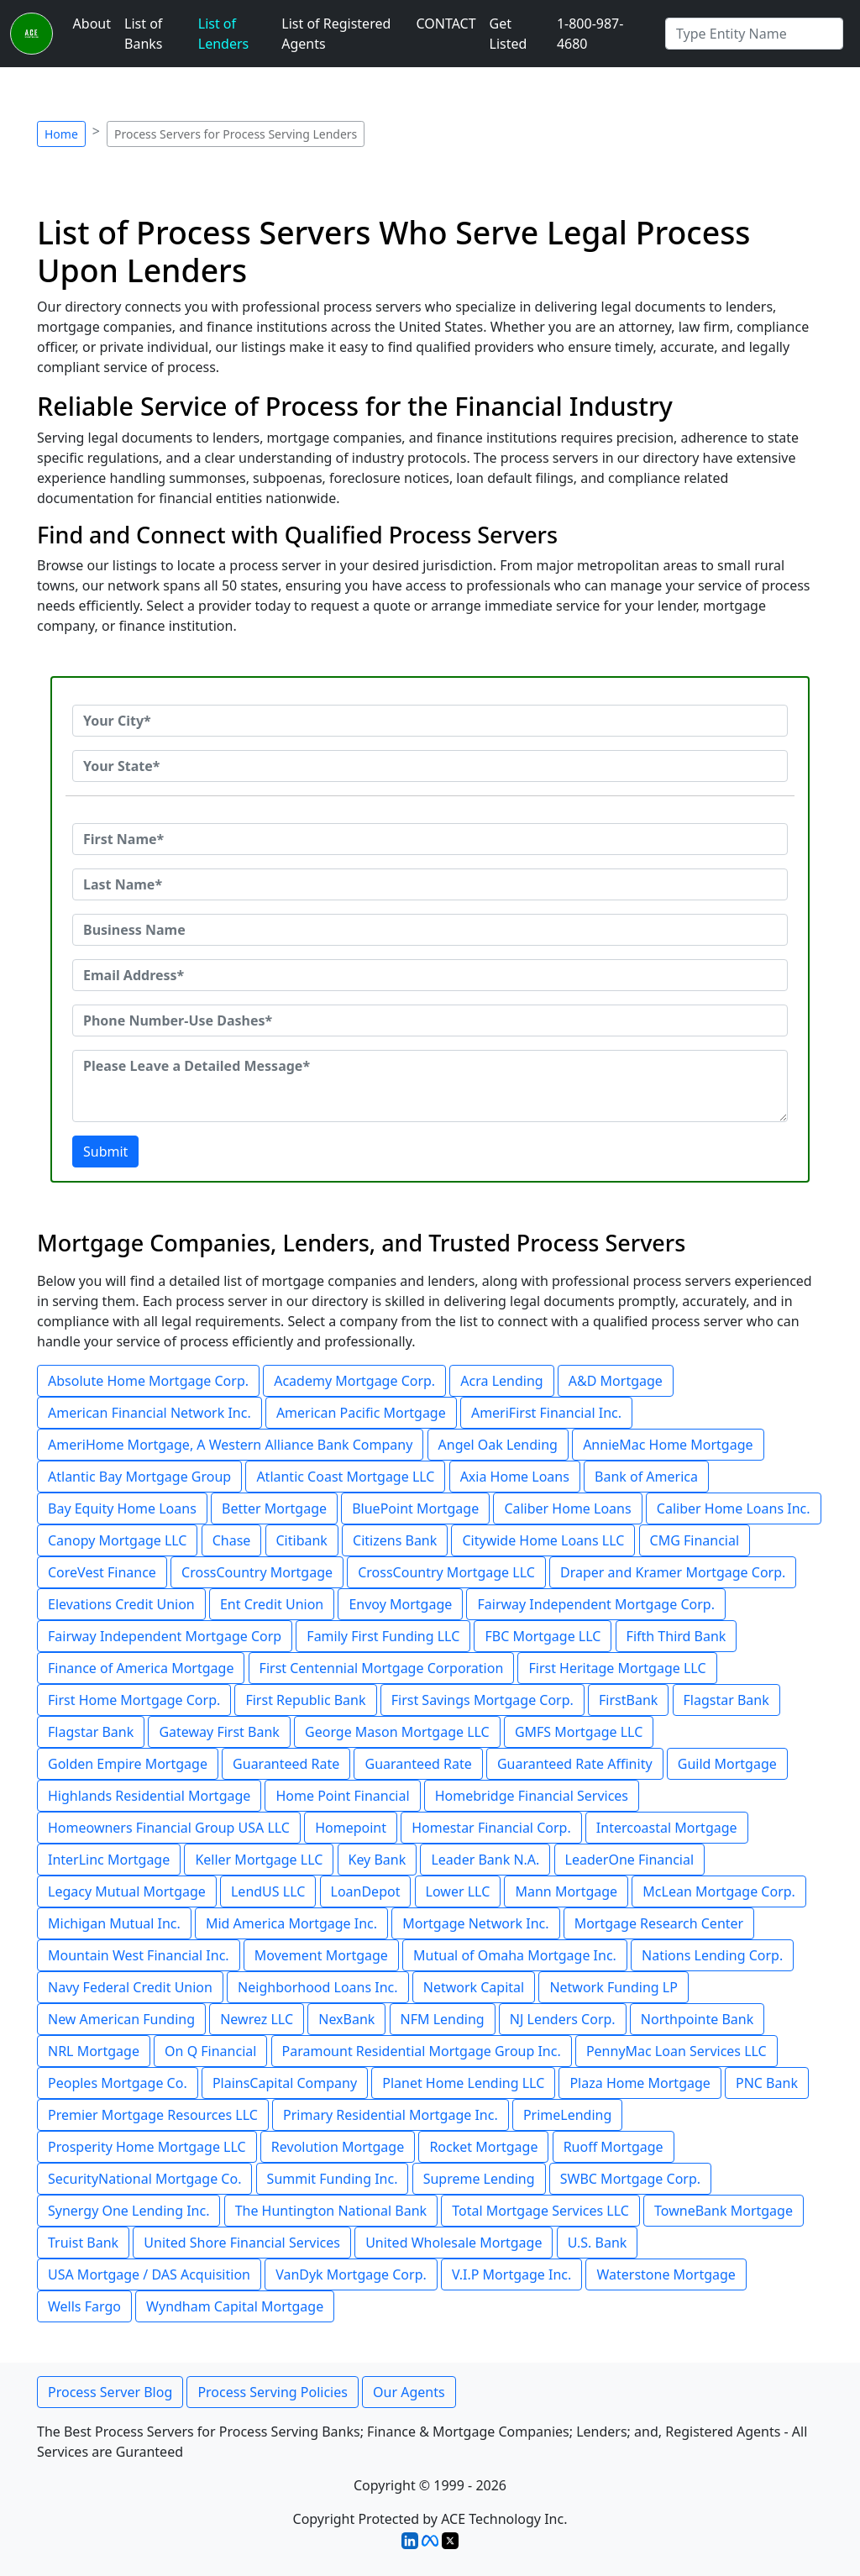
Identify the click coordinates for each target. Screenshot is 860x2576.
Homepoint (350, 1827)
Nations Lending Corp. (712, 1955)
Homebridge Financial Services (531, 1795)
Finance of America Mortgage (140, 1668)
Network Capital (473, 1987)
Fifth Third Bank (676, 1636)
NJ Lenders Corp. (563, 2019)
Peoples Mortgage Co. (117, 2083)
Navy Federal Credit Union (130, 1987)
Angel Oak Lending (498, 1444)
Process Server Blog (110, 2392)
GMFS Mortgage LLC (578, 1732)
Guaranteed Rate (286, 1764)
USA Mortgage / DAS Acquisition (149, 2274)
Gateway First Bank (219, 1732)
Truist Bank (83, 2242)
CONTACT (445, 23)
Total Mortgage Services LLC (540, 2210)
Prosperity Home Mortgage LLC (147, 2147)
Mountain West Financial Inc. (138, 1955)
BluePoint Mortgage (415, 1508)
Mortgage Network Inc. (475, 1923)
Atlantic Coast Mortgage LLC (345, 1476)
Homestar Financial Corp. (491, 1827)
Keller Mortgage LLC (258, 1859)
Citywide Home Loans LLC (543, 1540)
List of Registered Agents (336, 33)
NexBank (346, 2019)
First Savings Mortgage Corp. (482, 1700)
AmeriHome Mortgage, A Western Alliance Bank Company (230, 1444)
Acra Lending (501, 1381)
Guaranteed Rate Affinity (575, 1764)
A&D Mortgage (616, 1381)
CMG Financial (695, 1540)
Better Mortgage (274, 1508)
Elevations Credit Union (121, 1604)
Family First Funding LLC (383, 1636)
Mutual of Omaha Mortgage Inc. (514, 1955)
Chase (231, 1540)
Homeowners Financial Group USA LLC (169, 1827)
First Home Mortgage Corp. (134, 1700)
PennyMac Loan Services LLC (676, 2051)
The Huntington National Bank (331, 2210)
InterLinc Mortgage (109, 1859)
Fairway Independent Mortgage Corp (164, 1636)
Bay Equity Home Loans (122, 1508)
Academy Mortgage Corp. (354, 1381)
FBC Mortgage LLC (542, 1636)
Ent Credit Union (271, 1604)
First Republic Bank (305, 1700)
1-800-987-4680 (590, 33)
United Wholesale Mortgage (453, 2242)
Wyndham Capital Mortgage (234, 2306)
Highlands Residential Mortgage (149, 1795)
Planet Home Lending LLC (463, 2083)
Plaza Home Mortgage (639, 2083)
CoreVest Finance (102, 1572)
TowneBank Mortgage (723, 2210)
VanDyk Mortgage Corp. (351, 2274)
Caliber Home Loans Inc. (733, 1508)
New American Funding (121, 2019)
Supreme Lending (479, 2178)
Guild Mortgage (727, 1764)
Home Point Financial (342, 1795)
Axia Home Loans (514, 1476)
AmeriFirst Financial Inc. (546, 1412)
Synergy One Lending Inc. (128, 2210)
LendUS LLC (268, 1891)
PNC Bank (767, 2083)
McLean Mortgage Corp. (718, 1891)
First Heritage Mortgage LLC (616, 1668)
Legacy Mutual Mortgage (127, 1891)
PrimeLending (567, 2115)
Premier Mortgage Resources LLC (153, 2115)
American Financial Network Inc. (149, 1412)
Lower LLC (458, 1891)
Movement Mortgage (321, 1955)
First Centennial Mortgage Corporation (382, 1668)
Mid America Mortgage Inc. (291, 1923)
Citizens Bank (395, 1540)
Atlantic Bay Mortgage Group (139, 1476)
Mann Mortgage (566, 1891)
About (92, 23)
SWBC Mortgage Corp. (630, 2178)
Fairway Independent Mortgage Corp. (595, 1604)
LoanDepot (366, 1891)
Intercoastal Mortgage (666, 1827)
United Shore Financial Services (242, 2242)
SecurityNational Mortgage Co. (144, 2178)
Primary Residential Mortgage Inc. (390, 2115)
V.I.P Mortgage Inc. (511, 2274)
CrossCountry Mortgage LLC (446, 1572)
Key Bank (377, 1859)
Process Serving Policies (272, 2392)
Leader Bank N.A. (485, 1859)
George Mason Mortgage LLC (397, 1732)
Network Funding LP (613, 1987)
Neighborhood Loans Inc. (317, 1987)
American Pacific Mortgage (361, 1412)
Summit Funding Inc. (332, 2178)
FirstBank (628, 1700)
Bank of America (646, 1476)
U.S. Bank (597, 2242)
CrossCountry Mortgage (257, 1572)
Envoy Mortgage (400, 1604)
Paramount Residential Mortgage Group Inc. (421, 2051)
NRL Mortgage (93, 2051)
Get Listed (508, 33)
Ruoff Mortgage (613, 2147)
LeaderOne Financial (630, 1859)
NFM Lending (443, 2019)
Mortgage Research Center (659, 1923)
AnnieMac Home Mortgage (667, 1444)
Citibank (302, 1540)
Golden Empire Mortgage (127, 1764)
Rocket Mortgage (483, 2147)
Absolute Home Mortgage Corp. (148, 1381)
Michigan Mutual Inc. (114, 1923)
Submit (105, 1151)
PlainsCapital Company (284, 2083)
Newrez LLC (256, 2019)
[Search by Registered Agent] (754, 34)
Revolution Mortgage (337, 2147)
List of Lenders (223, 33)
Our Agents (409, 2392)
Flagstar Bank (726, 1700)
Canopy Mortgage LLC (117, 1540)
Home (61, 134)
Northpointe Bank (697, 2019)
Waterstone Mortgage (665, 2274)
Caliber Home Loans (567, 1508)
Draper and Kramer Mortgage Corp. (672, 1572)
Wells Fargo (84, 2306)
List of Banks (143, 33)
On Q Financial (210, 2051)
